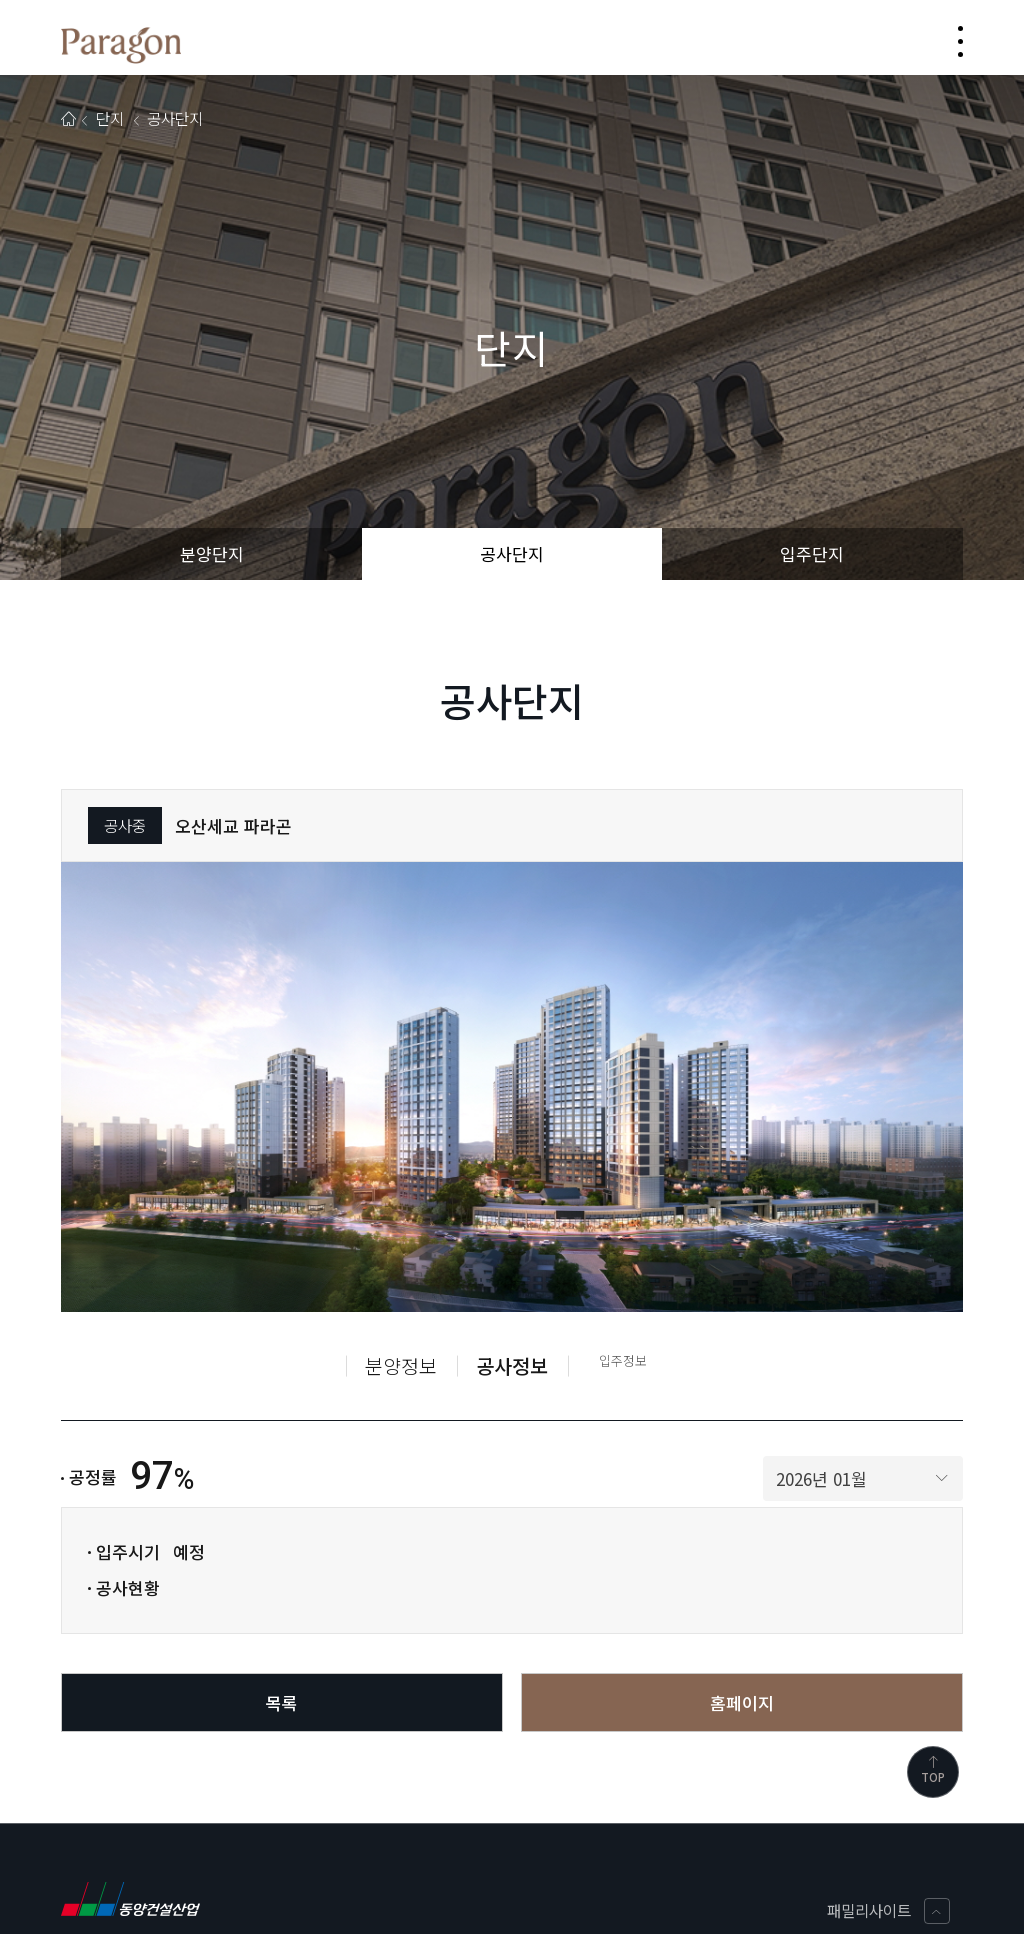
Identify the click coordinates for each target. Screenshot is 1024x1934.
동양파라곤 (121, 45)
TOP (933, 1770)
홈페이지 (742, 1702)
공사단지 (512, 553)
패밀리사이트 (888, 1911)
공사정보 (512, 1365)
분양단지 (212, 553)
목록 (282, 1702)
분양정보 (401, 1365)
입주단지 (812, 553)
